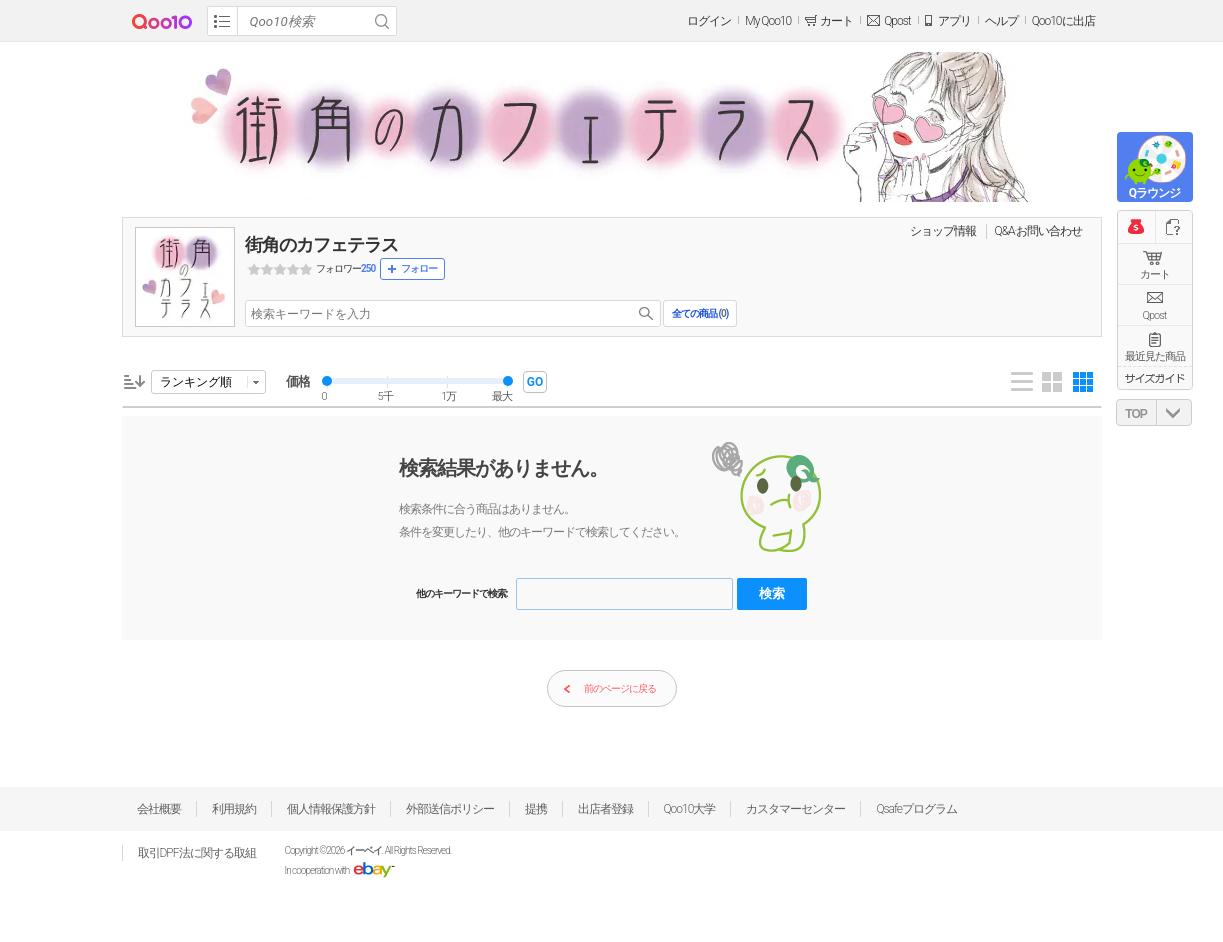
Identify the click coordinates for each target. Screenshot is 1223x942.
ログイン (709, 21)
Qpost (897, 21)
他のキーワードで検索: (462, 593)
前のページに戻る (609, 689)
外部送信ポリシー (450, 809)
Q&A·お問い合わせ (1039, 231)
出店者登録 (605, 809)
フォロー (419, 268)
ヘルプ (1001, 21)
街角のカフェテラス (321, 244)
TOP (1135, 414)
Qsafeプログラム (916, 809)
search (646, 313)
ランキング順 (196, 382)
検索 (772, 593)
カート (1155, 274)
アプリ (954, 21)
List (1022, 382)
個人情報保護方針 (331, 809)
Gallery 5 (1083, 382)
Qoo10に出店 (1063, 21)
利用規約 (234, 809)
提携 (536, 809)
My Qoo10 (768, 21)
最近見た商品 (1155, 356)
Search (382, 21)
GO (535, 382)
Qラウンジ (1154, 193)
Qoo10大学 (690, 809)
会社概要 (159, 809)
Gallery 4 (1052, 382)
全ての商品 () (700, 313)
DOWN (1174, 412)
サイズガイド (1155, 378)
